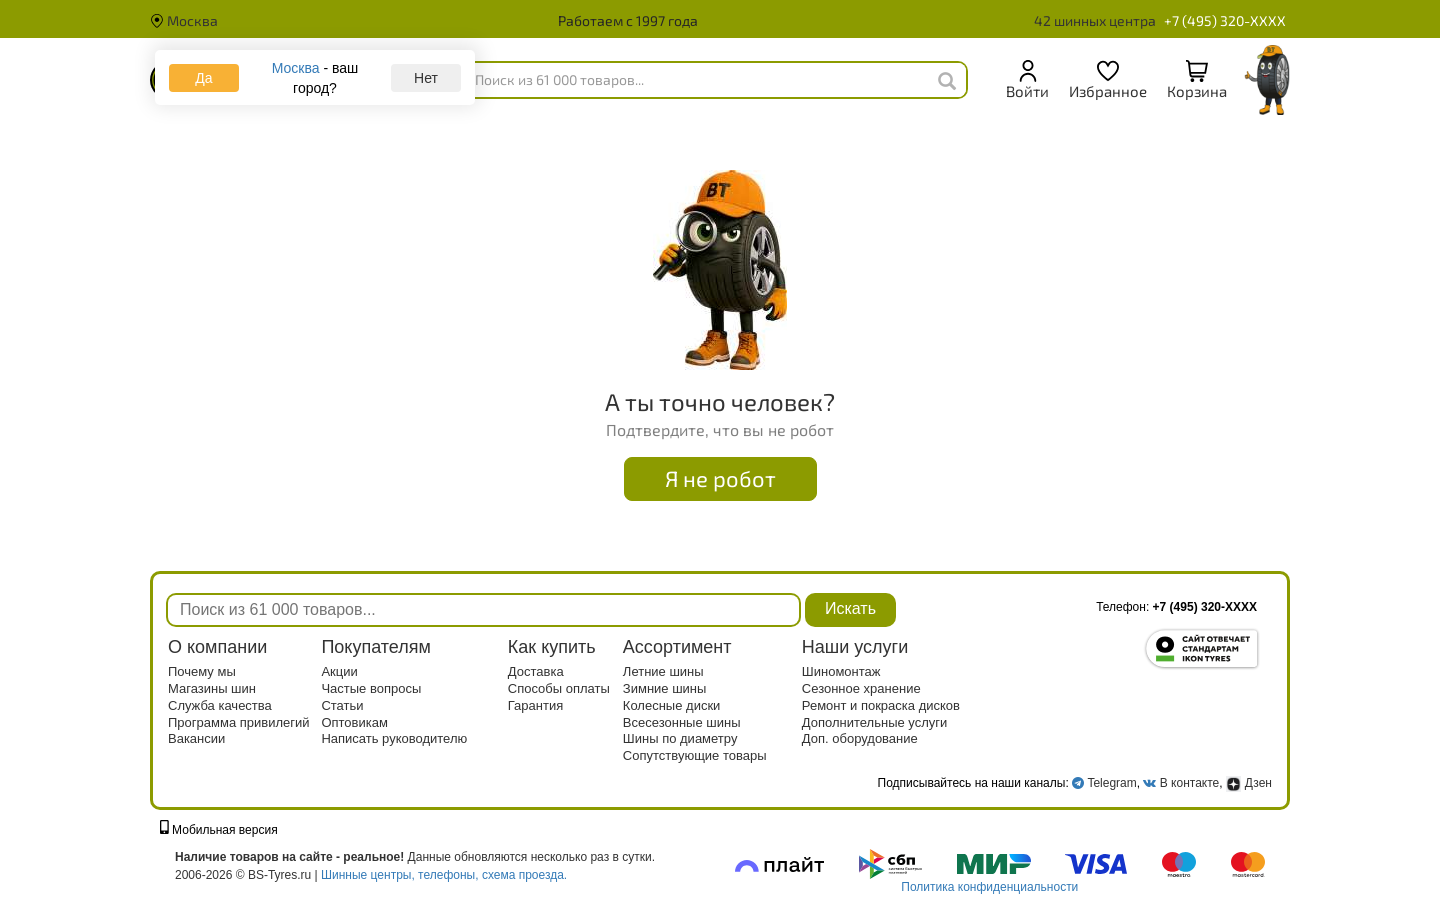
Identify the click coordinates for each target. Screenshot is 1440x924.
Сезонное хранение (861, 688)
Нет (426, 78)
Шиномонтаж (841, 671)
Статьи (342, 705)
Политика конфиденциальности (989, 887)
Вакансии (196, 738)
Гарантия (535, 705)
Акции (339, 671)
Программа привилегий (239, 722)
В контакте (1189, 783)
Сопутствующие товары (695, 755)
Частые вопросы (371, 688)
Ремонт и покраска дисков (881, 705)
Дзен (1249, 783)
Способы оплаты (559, 688)
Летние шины (663, 671)
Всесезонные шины (682, 722)
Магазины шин (212, 688)
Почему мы (202, 671)
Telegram (1111, 783)
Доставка (536, 671)
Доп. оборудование (860, 738)
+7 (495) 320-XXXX (1225, 20)
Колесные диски (672, 705)
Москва (184, 20)
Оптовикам (354, 722)
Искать (850, 608)
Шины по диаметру (680, 738)
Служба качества (220, 705)
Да (203, 78)
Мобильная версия (219, 830)
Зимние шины (665, 688)
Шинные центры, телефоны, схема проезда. (444, 875)
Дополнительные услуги (874, 722)
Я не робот (720, 478)
